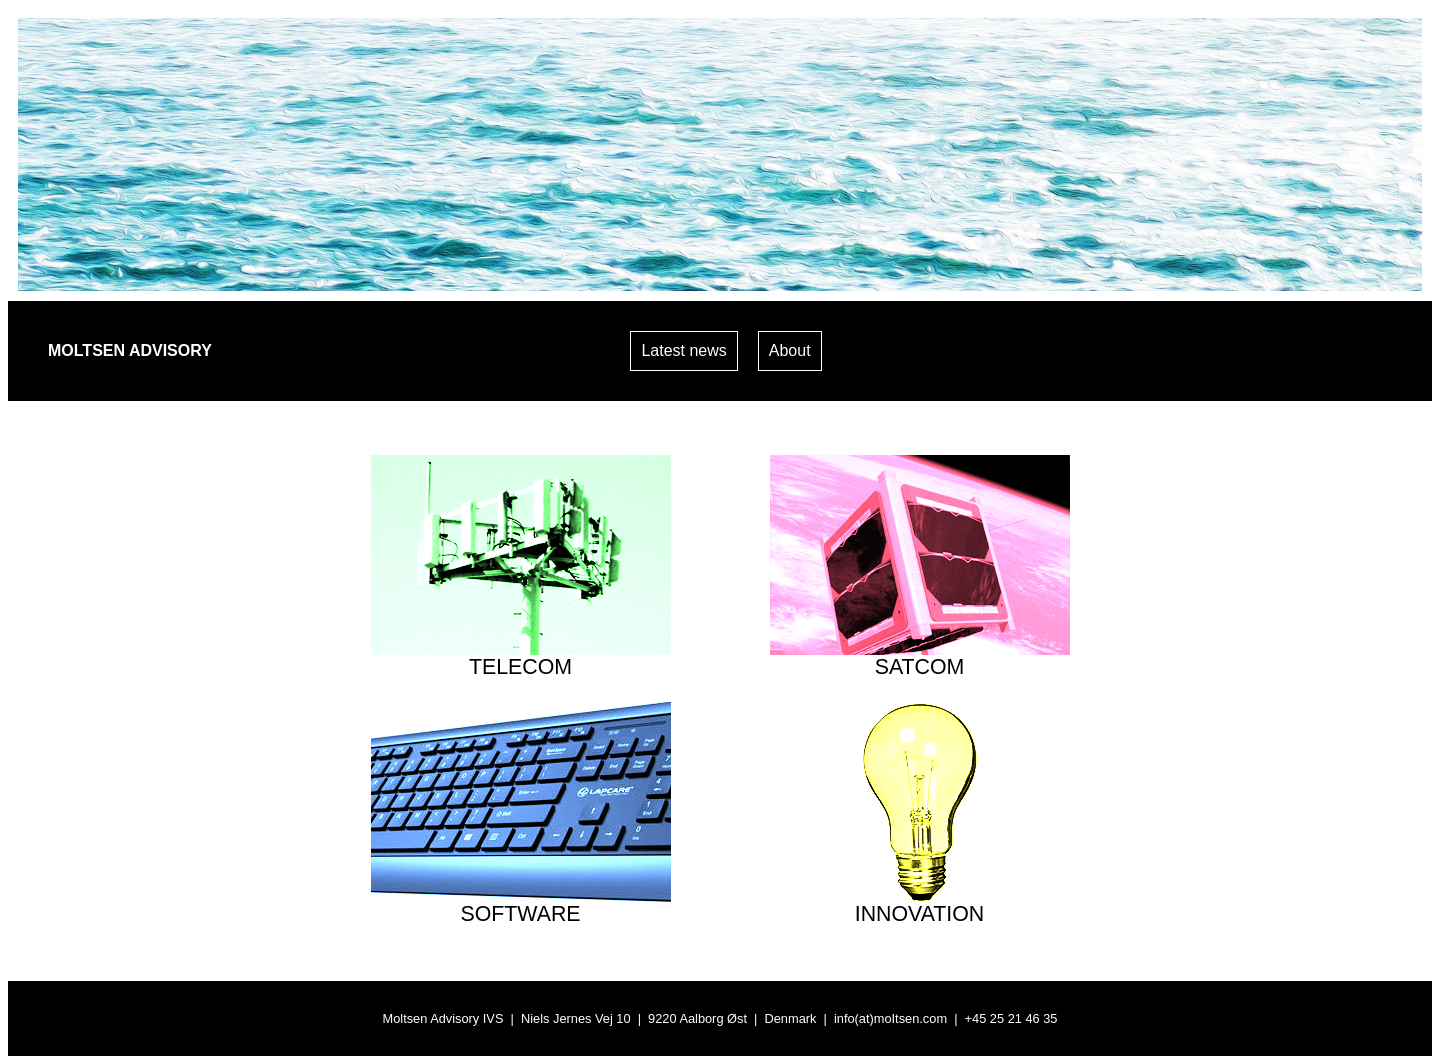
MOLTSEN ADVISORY (130, 350)
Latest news (683, 350)
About (790, 350)
